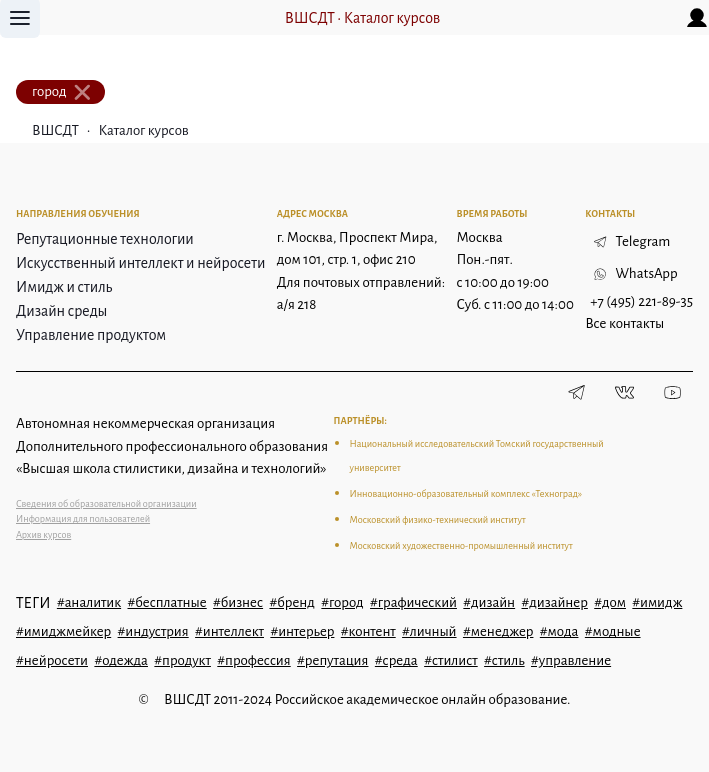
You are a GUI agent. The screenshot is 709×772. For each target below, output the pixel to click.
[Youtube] (673, 393)
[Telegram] (577, 393)
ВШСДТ (310, 18)
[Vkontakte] (625, 393)
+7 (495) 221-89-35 (641, 301)
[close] (83, 92)
